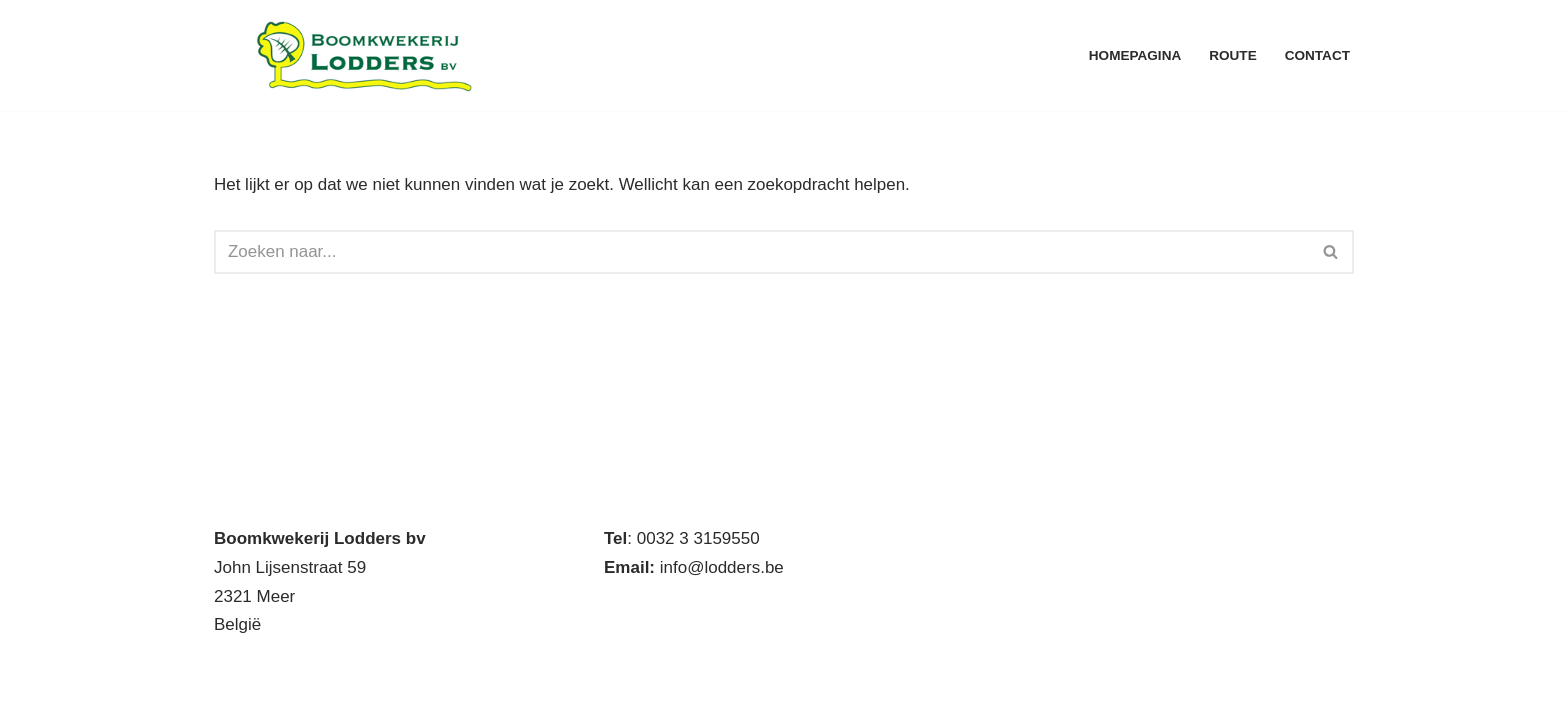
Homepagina (1134, 55)
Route (1233, 55)
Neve (234, 692)
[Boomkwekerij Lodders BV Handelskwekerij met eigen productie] (364, 55)
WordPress (485, 692)
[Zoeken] (761, 252)
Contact (1317, 55)
